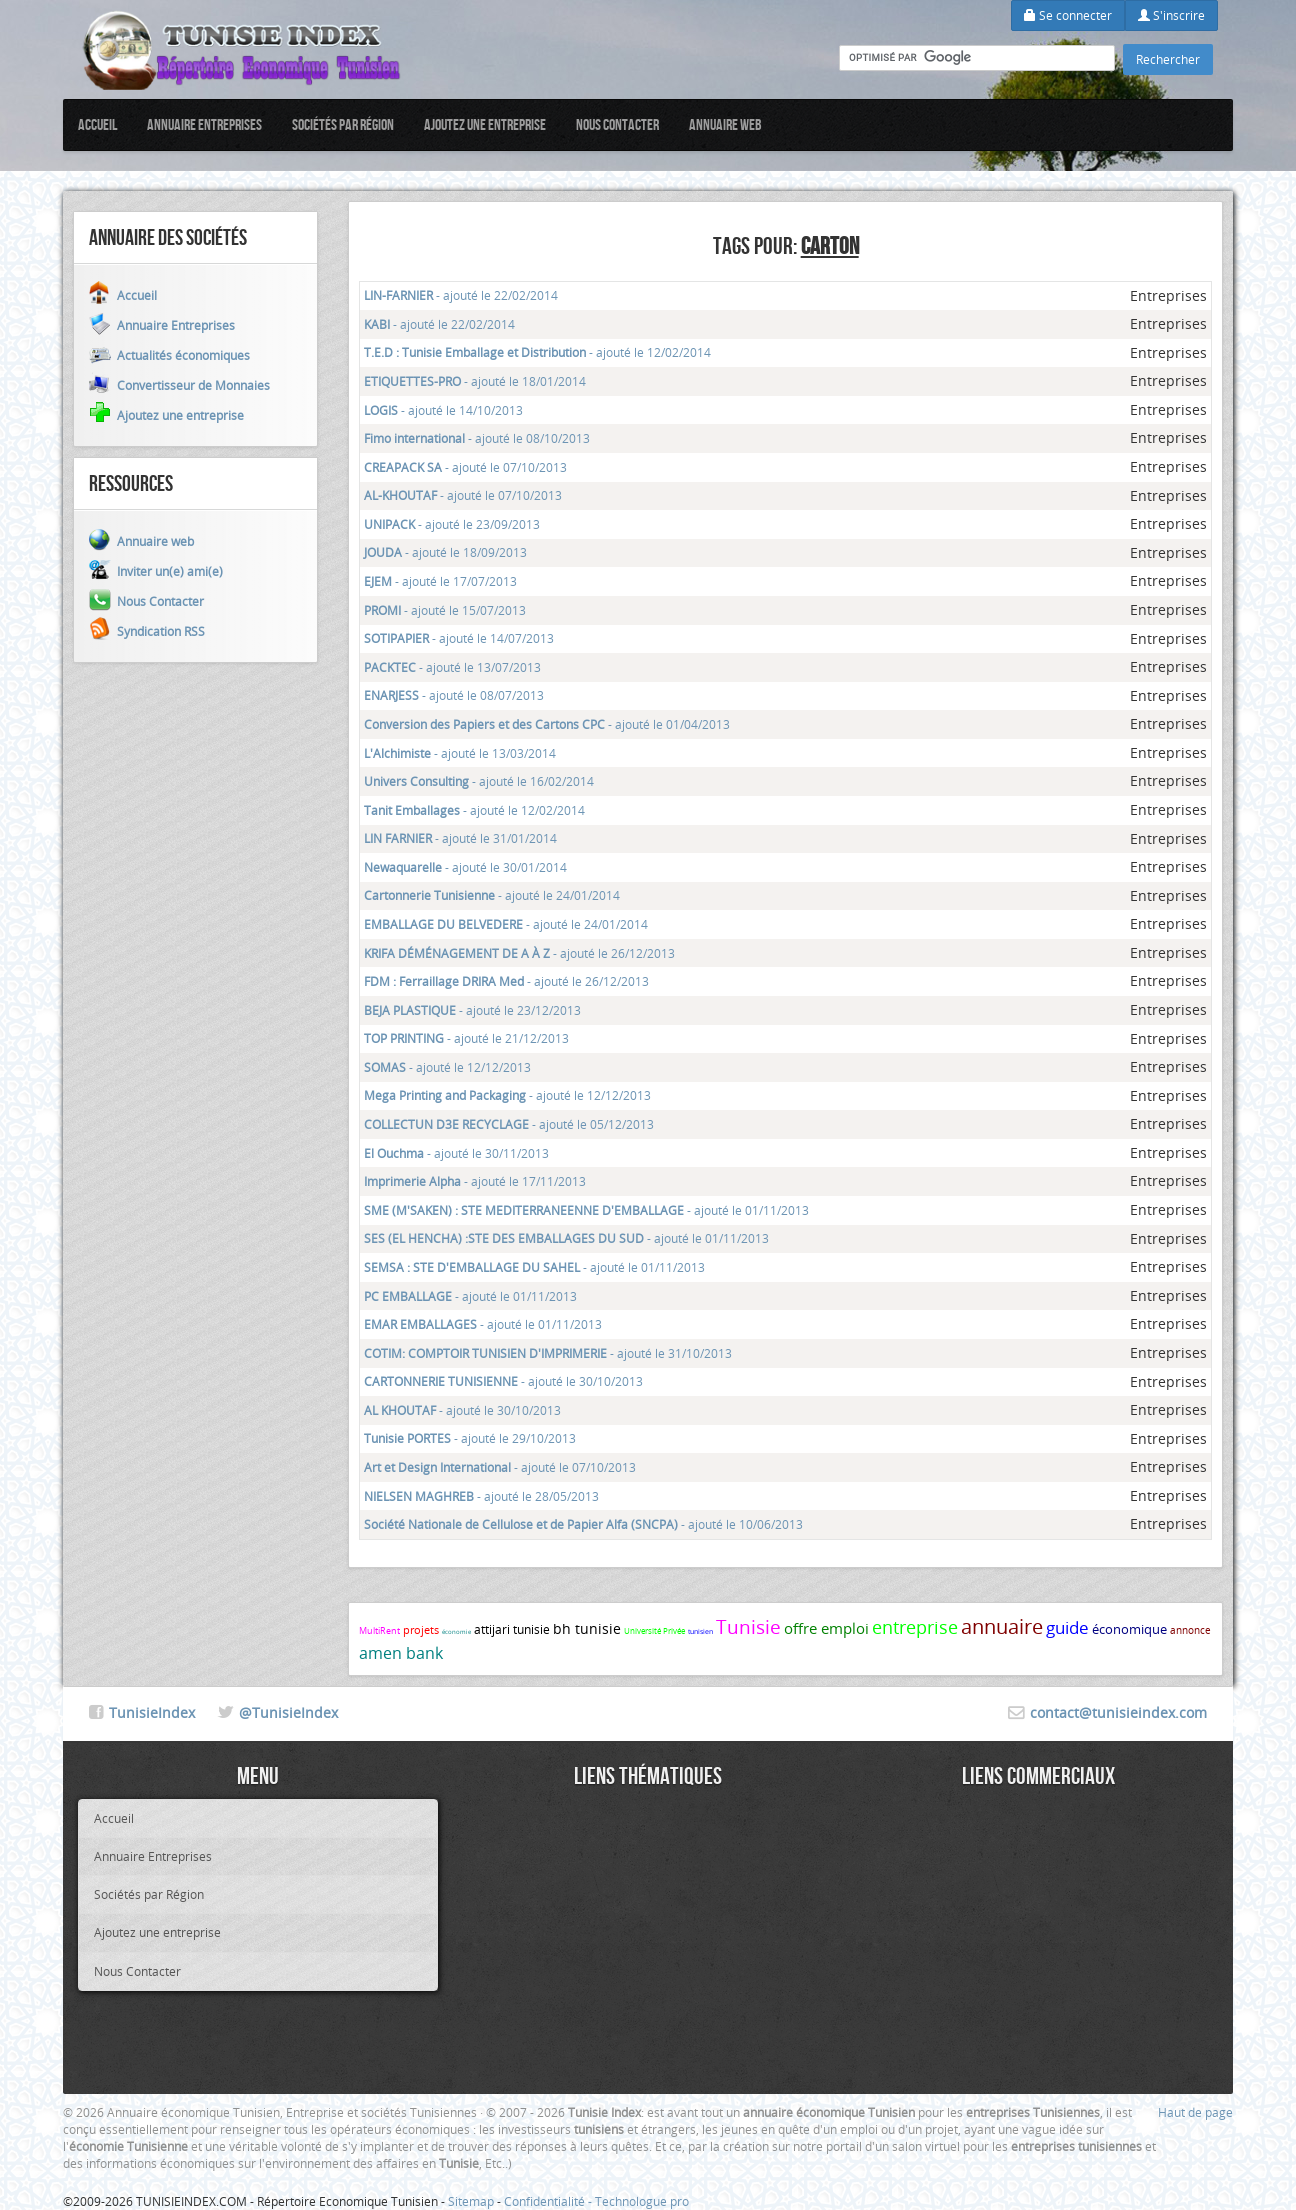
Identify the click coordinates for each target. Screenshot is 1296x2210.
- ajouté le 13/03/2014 (460, 753)
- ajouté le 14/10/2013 (443, 410)
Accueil (97, 124)
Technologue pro (642, 2201)
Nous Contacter (617, 124)
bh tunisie (587, 1628)
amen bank (401, 1653)
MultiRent (379, 1631)
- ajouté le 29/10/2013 (470, 1438)
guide (1067, 1627)
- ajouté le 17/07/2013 (440, 581)
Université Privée (654, 1631)
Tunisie (748, 1627)
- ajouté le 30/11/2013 (456, 1153)
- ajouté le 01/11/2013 (586, 1210)
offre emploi (826, 1628)
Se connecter (1068, 15)
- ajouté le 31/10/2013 (548, 1353)
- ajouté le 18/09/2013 (445, 552)
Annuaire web (725, 124)
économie (456, 1632)
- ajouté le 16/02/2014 (479, 781)
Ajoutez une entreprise (485, 124)
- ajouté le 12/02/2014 (537, 352)
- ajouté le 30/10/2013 (503, 1381)
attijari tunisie (512, 1629)
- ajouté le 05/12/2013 (509, 1124)
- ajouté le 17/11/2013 (475, 1181)
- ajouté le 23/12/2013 (472, 1010)
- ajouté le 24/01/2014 (492, 895)
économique (1129, 1629)
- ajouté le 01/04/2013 (547, 724)
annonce (1190, 1630)
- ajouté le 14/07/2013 (459, 638)
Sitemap (471, 2201)
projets (421, 1629)
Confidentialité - (549, 2201)
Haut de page (1195, 2112)
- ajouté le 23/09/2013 (452, 524)
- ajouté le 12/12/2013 (447, 1067)
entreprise (915, 1627)
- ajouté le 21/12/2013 (466, 1038)
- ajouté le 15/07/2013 (445, 610)
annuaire (1002, 1626)
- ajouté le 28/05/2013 (481, 1496)
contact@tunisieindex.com (1118, 1712)
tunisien (700, 1631)
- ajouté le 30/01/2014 (465, 867)
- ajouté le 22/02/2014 (461, 295)
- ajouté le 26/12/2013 (519, 953)
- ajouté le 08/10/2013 (477, 438)
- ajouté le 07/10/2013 (465, 467)
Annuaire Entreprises (204, 124)
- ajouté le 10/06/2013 (583, 1524)
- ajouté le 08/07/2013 (454, 695)
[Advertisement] (648, 1939)
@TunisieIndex (288, 1712)
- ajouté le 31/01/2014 (460, 838)
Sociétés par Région (343, 124)
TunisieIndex (152, 1712)
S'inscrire (1171, 15)
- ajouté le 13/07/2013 (452, 667)
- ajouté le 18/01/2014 (475, 381)
